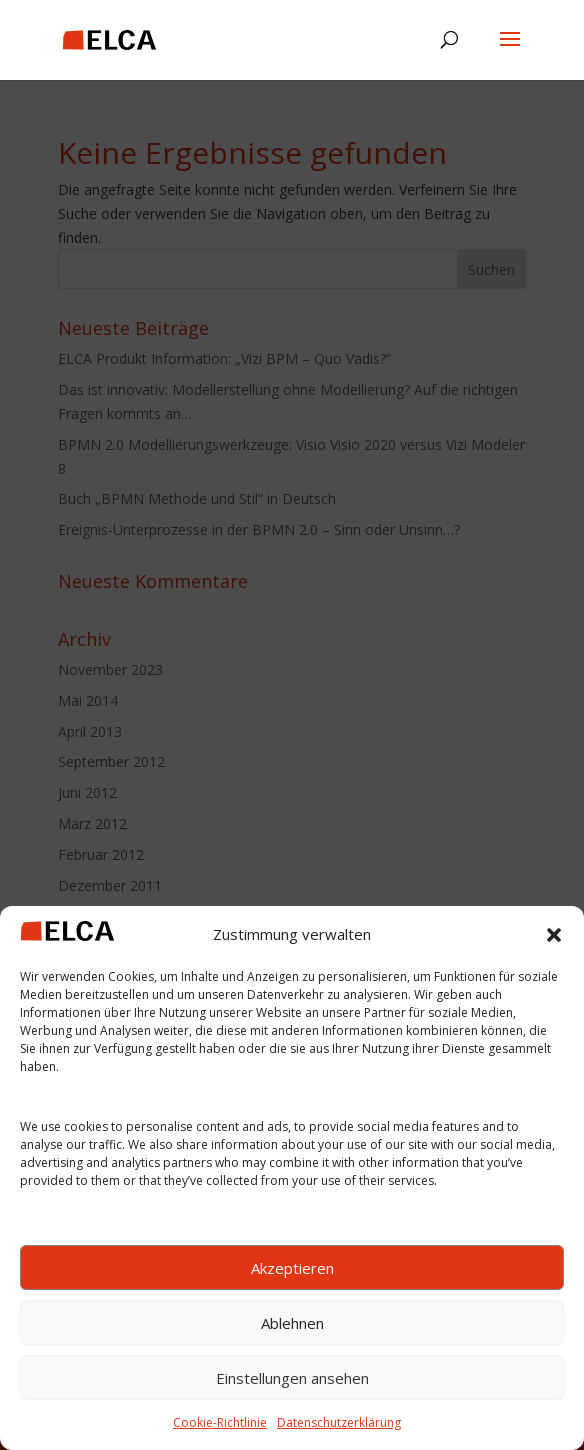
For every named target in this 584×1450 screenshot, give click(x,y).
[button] (554, 935)
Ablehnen (292, 1323)
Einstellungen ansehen (292, 1378)
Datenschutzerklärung (339, 1422)
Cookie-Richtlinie (220, 1422)
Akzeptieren (292, 1268)
